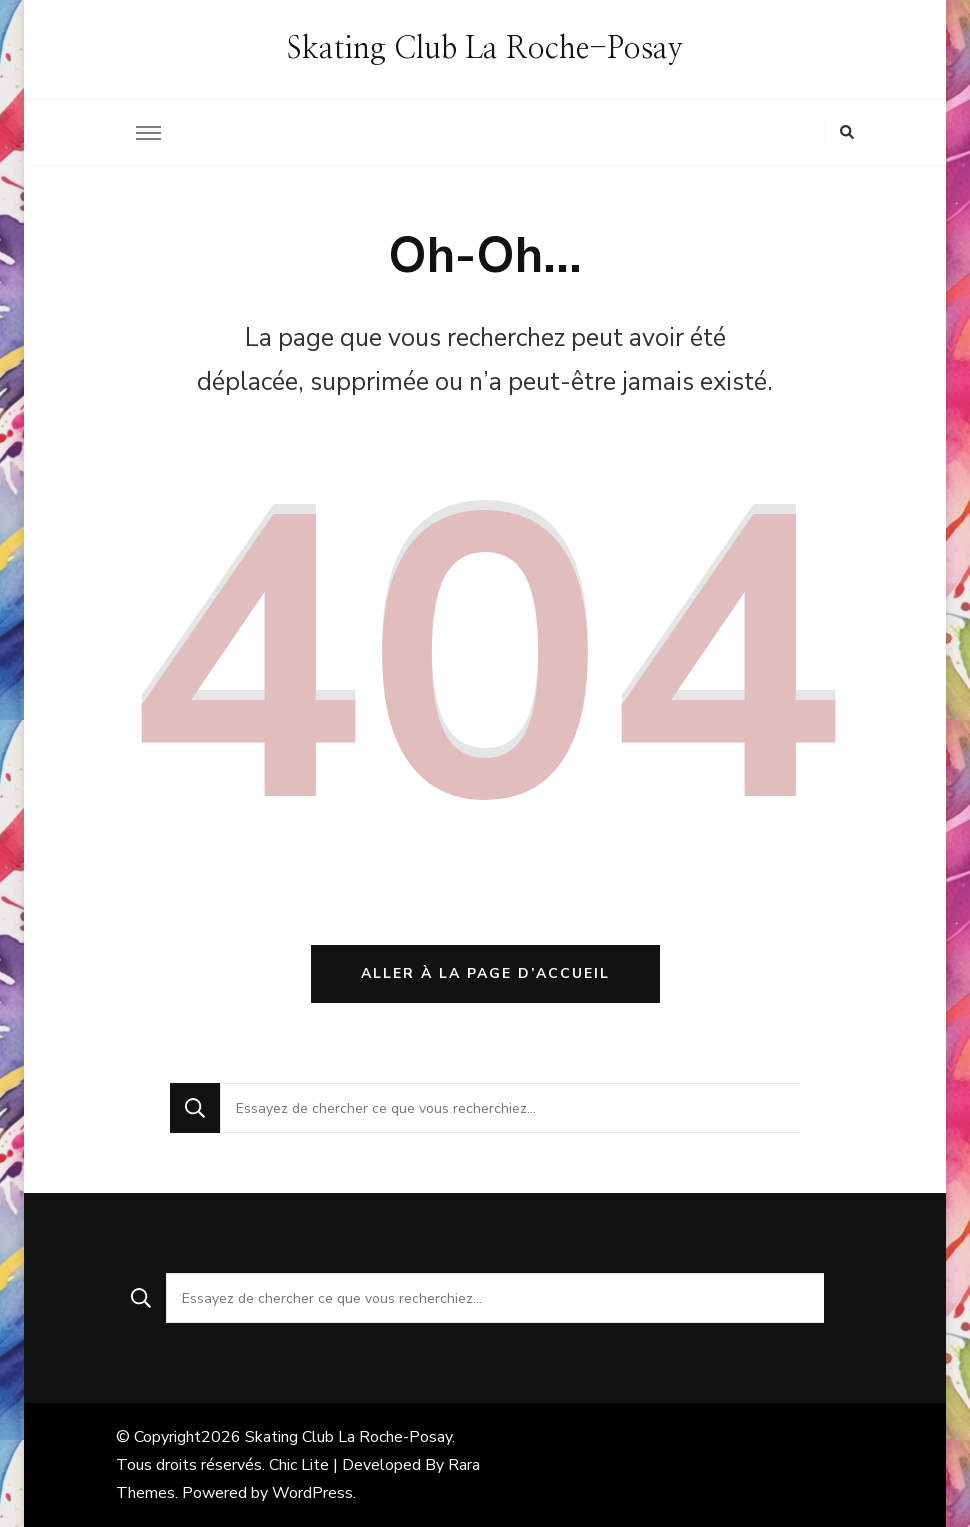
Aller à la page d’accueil (485, 973)
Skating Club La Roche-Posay (485, 49)
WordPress (312, 1493)
